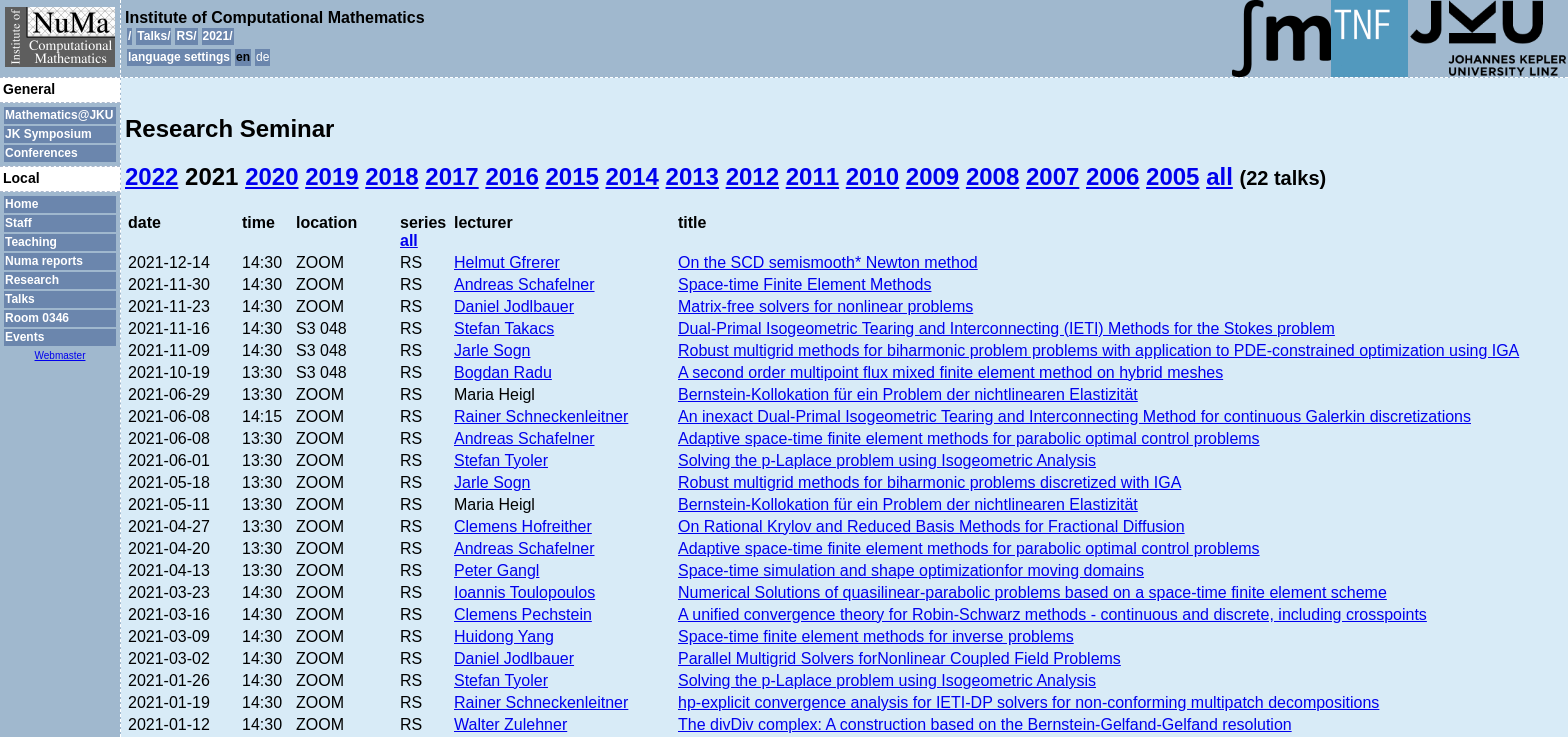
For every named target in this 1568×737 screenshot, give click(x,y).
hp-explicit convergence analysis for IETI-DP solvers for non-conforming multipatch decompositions (1028, 702)
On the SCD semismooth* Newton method (828, 262)
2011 (812, 176)
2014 (632, 176)
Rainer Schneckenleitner (541, 416)
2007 (1052, 176)
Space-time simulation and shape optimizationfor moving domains (911, 570)
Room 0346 (37, 318)
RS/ (186, 36)
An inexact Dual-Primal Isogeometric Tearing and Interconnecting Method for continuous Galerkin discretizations (1074, 416)
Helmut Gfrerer (507, 262)
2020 (271, 176)
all (1219, 176)
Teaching (31, 242)
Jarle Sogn (492, 350)
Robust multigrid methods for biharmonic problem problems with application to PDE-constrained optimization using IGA (1098, 350)
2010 (872, 176)
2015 (571, 176)
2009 (932, 176)
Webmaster (60, 355)
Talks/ (153, 36)
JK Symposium (48, 134)
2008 (992, 176)
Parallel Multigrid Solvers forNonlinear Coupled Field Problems (899, 658)
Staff (18, 223)
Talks (20, 299)
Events (24, 337)
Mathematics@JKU (59, 115)
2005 (1172, 176)
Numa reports (44, 261)
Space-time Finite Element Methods (804, 284)
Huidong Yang (504, 636)
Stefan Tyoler (501, 460)
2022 (151, 176)
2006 (1112, 176)
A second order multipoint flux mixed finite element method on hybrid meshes (950, 372)
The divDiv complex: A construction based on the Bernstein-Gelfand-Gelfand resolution (985, 724)
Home (21, 204)
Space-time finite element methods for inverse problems (876, 636)
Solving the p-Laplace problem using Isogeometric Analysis (887, 460)
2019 (331, 176)
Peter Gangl (496, 570)
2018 (391, 176)
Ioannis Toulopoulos (524, 592)
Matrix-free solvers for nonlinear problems (825, 306)
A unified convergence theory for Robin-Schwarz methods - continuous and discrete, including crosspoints (1052, 614)
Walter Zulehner (510, 724)
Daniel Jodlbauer (514, 306)
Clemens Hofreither (523, 526)
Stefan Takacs (504, 328)
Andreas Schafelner (524, 284)
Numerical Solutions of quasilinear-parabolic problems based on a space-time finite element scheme (1032, 592)
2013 (692, 176)
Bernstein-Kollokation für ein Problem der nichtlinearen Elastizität (908, 394)
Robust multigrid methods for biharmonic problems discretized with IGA (929, 482)
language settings (179, 57)
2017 (451, 176)
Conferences (41, 153)
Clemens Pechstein (523, 614)
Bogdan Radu (503, 372)
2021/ (218, 36)
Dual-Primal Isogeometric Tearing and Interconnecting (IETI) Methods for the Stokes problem (1006, 328)
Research (32, 280)
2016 (511, 176)
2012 (752, 176)
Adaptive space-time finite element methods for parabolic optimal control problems (969, 438)
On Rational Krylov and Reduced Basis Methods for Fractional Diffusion (931, 526)
